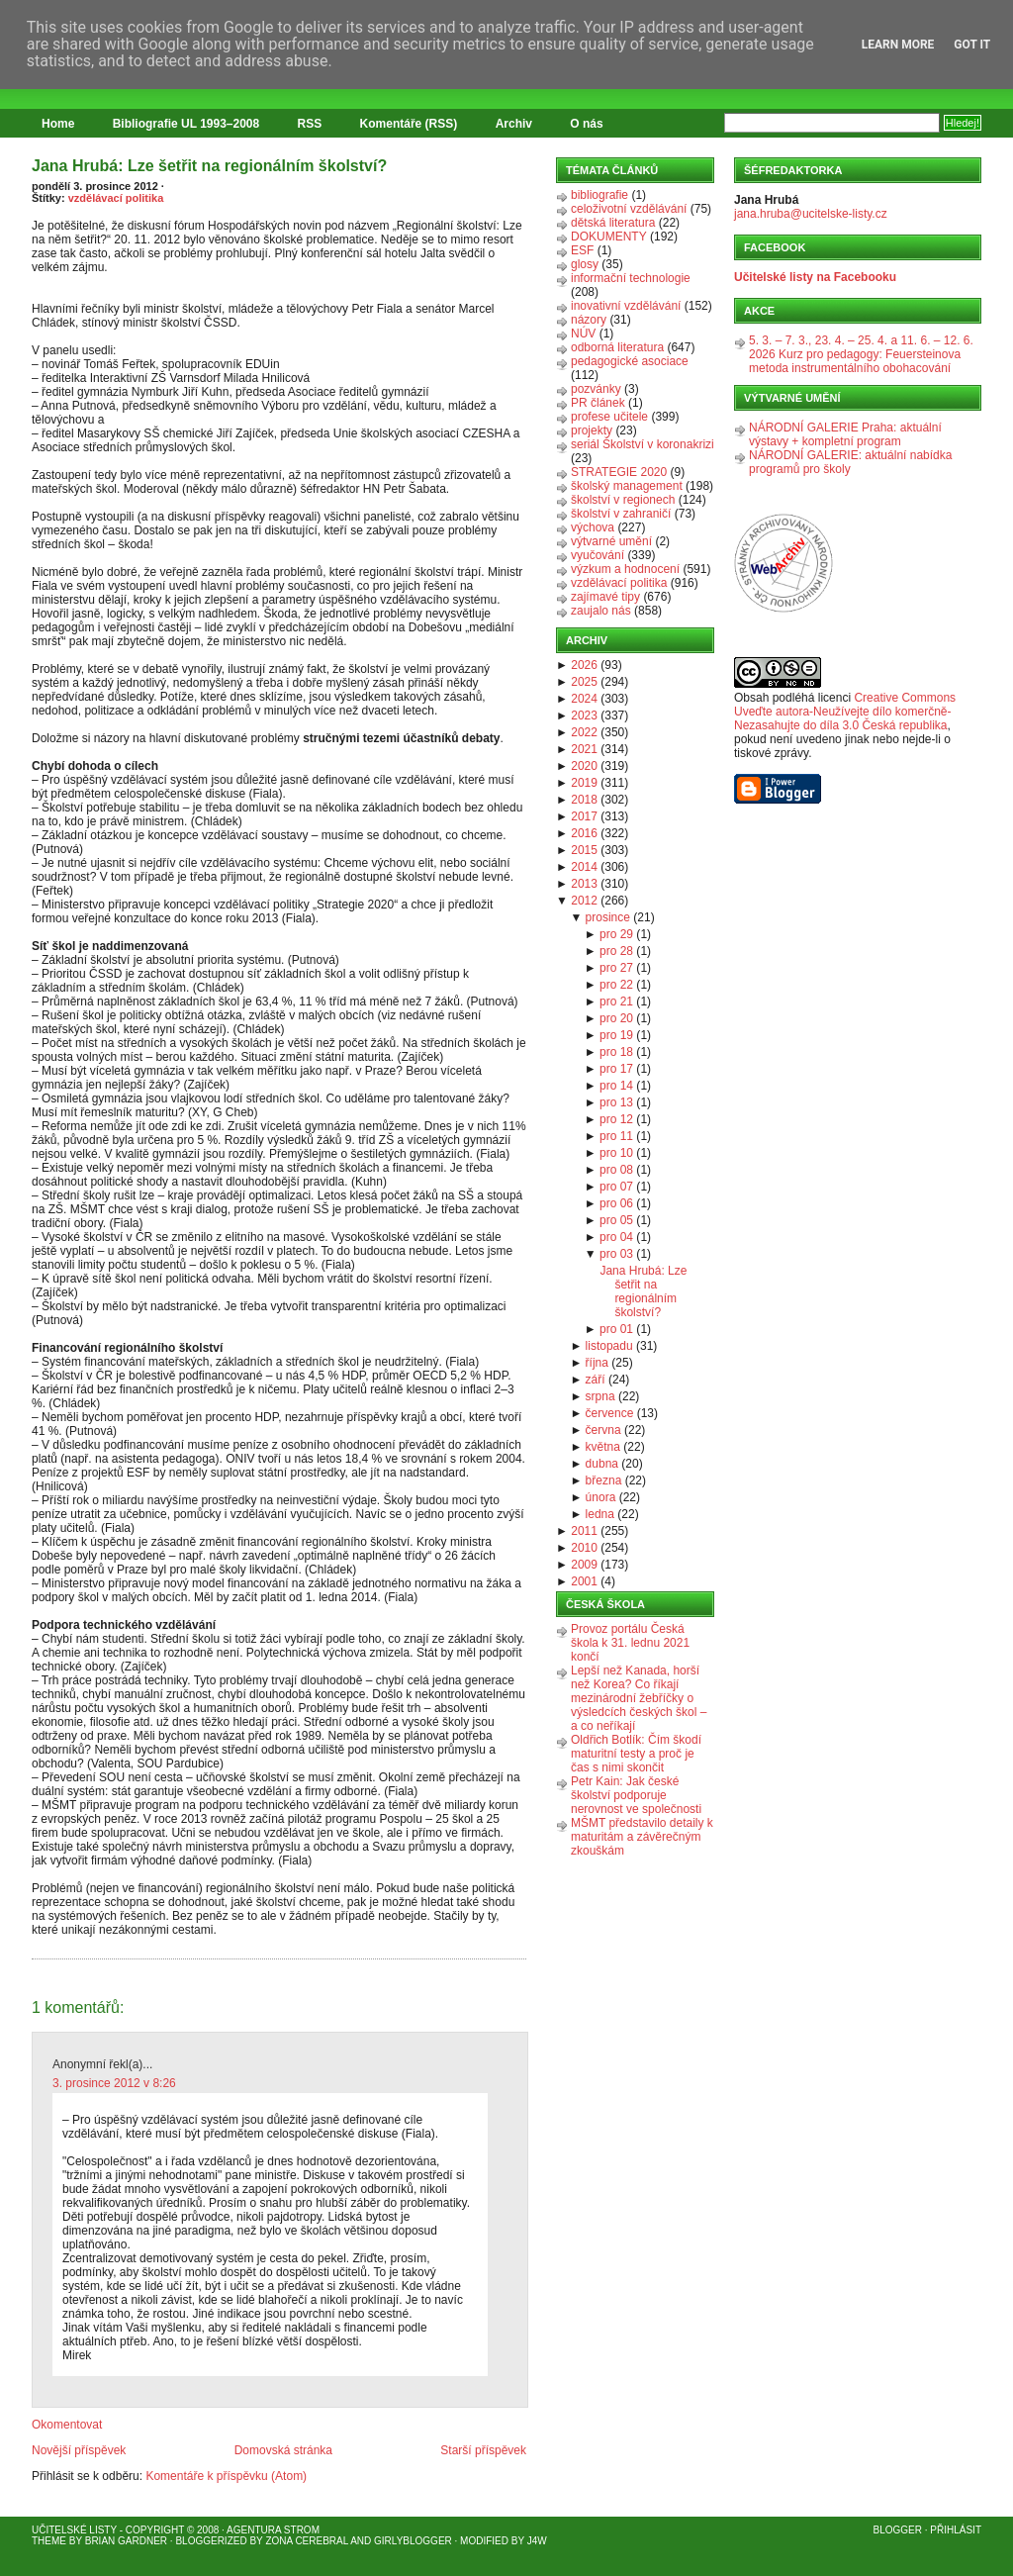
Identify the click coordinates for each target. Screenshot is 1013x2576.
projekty (591, 430)
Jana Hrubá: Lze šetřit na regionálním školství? (209, 165)
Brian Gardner (126, 2540)
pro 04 (616, 1237)
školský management (627, 486)
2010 (584, 1548)
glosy (585, 264)
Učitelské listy (74, 2530)
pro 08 (616, 1170)
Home (58, 124)
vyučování (597, 555)
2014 (584, 867)
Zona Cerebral (306, 2540)
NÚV (583, 333)
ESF (582, 250)
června (603, 1430)
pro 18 (616, 1052)
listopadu (609, 1346)
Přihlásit (955, 2530)
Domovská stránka (283, 2450)
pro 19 (616, 1035)
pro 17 (616, 1069)
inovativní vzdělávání (626, 306)
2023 (584, 715)
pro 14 (616, 1086)
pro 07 (616, 1186)
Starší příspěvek (483, 2450)
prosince (608, 917)
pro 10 (616, 1153)
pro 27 (616, 968)
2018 (584, 800)
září (595, 1379)
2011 (584, 1531)
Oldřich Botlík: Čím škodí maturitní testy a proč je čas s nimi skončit (636, 1753)
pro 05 (616, 1220)
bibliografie (599, 195)
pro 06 (616, 1203)
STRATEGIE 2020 (619, 472)
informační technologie (631, 278)
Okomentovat (67, 2425)
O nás (586, 124)
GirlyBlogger (413, 2540)
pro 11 (616, 1136)
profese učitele (609, 417)
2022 (584, 732)
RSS (310, 124)
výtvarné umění (611, 541)
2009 (584, 1565)
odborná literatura (617, 347)
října (597, 1363)
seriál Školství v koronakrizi (642, 444)
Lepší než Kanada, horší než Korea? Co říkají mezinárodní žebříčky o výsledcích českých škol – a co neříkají (638, 1698)
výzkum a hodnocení (625, 569)
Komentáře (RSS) (409, 124)
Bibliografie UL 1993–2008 (186, 124)
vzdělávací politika (116, 198)
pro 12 (616, 1119)
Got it (972, 44)
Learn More (898, 44)
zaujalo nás (601, 611)
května (603, 1447)
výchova (592, 527)
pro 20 (616, 1018)
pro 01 (616, 1329)
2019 (584, 783)
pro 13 (616, 1102)
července (610, 1413)
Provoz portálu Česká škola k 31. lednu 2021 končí (630, 1643)
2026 (584, 665)
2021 (584, 749)
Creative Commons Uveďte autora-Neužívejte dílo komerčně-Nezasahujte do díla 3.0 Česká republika (845, 711)
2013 (584, 884)
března (604, 1480)
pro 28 (616, 951)
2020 (584, 766)
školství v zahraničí (621, 514)
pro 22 (616, 985)
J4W (537, 2540)
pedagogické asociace (630, 361)
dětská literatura (613, 223)
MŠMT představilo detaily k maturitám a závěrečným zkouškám (642, 1837)
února (601, 1497)
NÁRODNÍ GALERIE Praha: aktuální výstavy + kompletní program (845, 434)
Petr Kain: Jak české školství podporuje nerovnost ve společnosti (636, 1795)
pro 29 (616, 934)
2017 (584, 816)
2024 (584, 699)
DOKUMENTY (609, 236)
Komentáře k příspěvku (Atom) (226, 2476)
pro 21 (616, 1001)
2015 (584, 850)
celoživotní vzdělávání (629, 209)
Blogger (898, 2530)
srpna (600, 1396)
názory (588, 320)
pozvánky (596, 389)
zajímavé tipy (605, 597)
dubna (602, 1464)
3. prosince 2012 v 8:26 (114, 2083)
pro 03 (616, 1254)
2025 (584, 682)
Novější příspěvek (79, 2450)
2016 (584, 833)
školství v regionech (623, 500)
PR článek (598, 403)
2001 (584, 1581)
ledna (600, 1514)
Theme (49, 2540)
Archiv (514, 124)
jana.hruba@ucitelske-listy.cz (810, 214)
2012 (584, 900)
